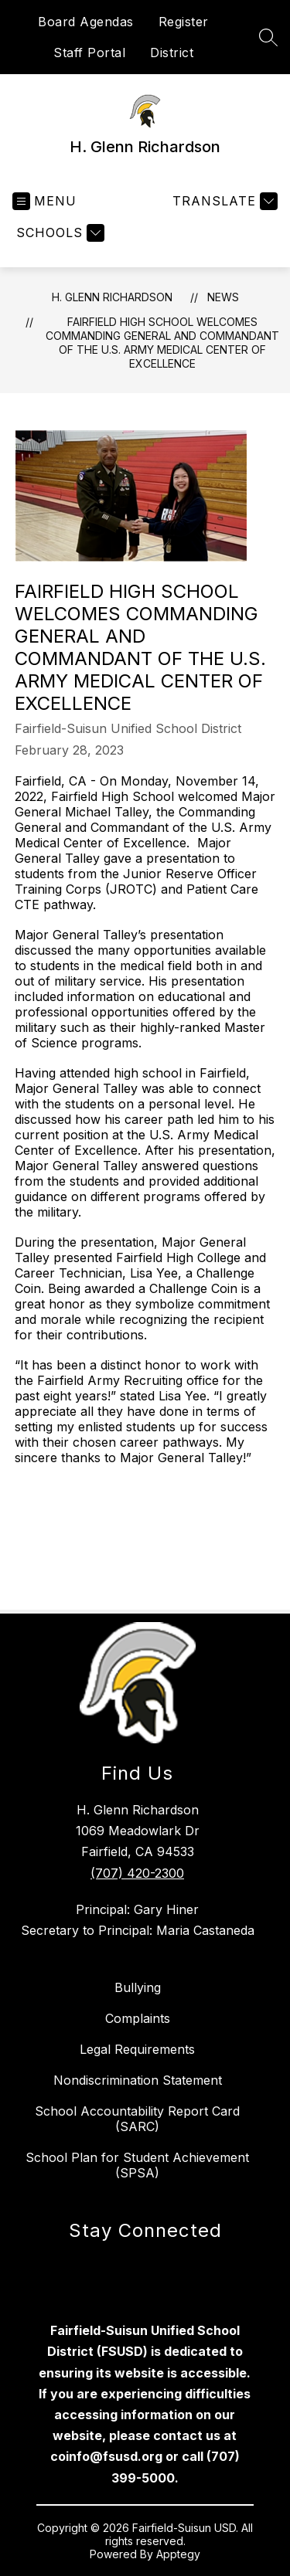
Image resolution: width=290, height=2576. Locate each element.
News (223, 297)
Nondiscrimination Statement (137, 2080)
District (171, 52)
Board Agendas (86, 21)
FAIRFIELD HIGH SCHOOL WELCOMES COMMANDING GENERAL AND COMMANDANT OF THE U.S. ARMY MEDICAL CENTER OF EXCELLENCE (162, 342)
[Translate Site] (223, 201)
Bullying (137, 1987)
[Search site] (268, 37)
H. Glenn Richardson (112, 297)
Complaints (137, 2018)
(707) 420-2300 (137, 1873)
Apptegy (178, 2554)
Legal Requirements (137, 2049)
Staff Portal (89, 52)
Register (184, 21)
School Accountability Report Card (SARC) (137, 2118)
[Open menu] (44, 201)
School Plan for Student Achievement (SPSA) (137, 2165)
